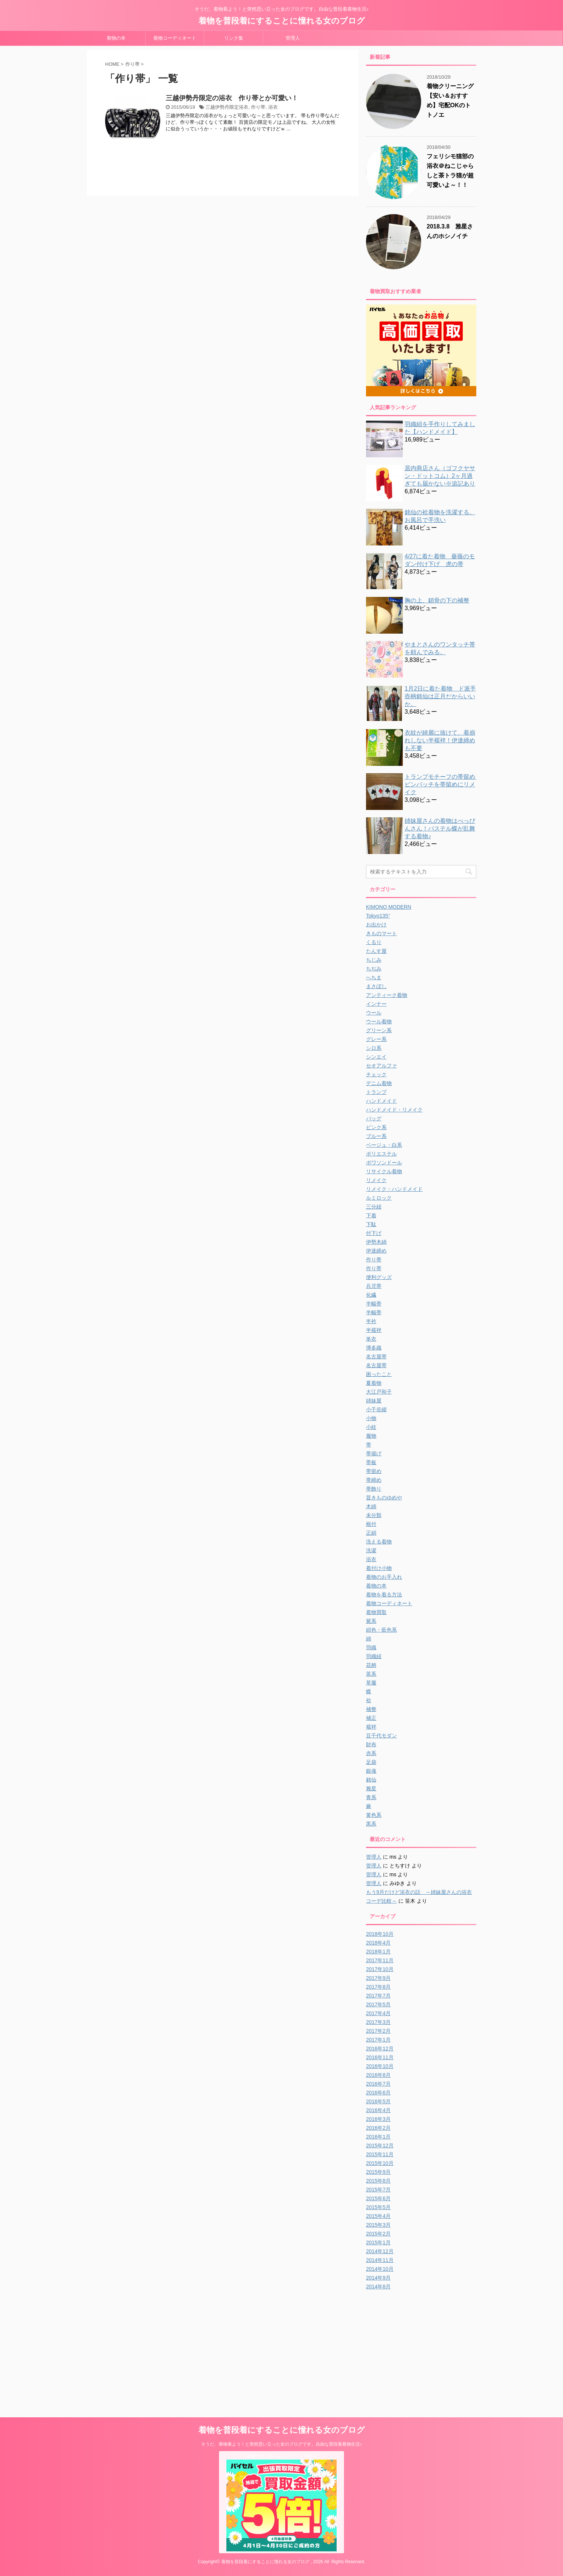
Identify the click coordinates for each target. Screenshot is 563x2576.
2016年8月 (378, 2075)
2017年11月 (380, 1960)
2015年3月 (378, 2225)
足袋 (371, 1762)
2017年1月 (378, 2040)
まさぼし (376, 986)
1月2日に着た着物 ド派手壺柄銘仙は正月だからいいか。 (440, 696)
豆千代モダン (381, 1736)
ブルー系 (376, 1136)
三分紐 (373, 1207)
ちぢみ (373, 969)
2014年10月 (380, 2269)
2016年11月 (380, 2057)
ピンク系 (376, 1127)
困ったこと (379, 1374)
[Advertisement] (428, 2346)
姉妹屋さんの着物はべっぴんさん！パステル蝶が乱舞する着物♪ (440, 828)
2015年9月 (378, 2172)
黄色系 (373, 1815)
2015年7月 (378, 2190)
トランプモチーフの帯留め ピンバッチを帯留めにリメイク (443, 784)
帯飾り (373, 1489)
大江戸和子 (379, 1392)
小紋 (371, 1427)
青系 (371, 1797)
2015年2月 (378, 2234)
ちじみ (373, 960)
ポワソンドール (384, 1162)
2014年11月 (380, 2260)
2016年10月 (380, 2066)
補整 (371, 1709)
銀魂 (371, 1771)
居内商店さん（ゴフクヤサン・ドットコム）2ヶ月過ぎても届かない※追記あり (440, 476)
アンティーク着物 (386, 995)
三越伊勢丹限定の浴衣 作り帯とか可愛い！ (232, 98)
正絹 (371, 1533)
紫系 (371, 1621)
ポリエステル (381, 1154)
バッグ (373, 1118)
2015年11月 (380, 2154)
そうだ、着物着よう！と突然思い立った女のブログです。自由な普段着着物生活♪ (281, 2444)
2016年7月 (378, 2084)
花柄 (371, 1665)
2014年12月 (380, 2251)
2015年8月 (378, 2181)
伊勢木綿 (376, 1242)
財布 (371, 1744)
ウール (373, 1013)
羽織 (371, 1647)
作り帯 (258, 107)
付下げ (373, 1233)
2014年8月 (378, 2286)
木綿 (371, 1506)
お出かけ (376, 924)
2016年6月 (378, 2093)
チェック (376, 1074)
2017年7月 (378, 1996)
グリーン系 (379, 1030)
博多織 (373, 1348)
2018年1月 (378, 1951)
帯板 (371, 1462)
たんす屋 (376, 951)
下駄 (371, 1224)
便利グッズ (379, 1277)
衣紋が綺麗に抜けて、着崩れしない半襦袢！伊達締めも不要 (440, 740)
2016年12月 (380, 2048)
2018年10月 (380, 1934)
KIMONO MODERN (388, 907)
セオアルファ (381, 1066)
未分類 (373, 1515)
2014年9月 (378, 2278)
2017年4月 (378, 2013)
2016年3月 (378, 2119)
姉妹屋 (373, 1401)
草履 (371, 1683)
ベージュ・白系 (384, 1145)
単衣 (371, 1339)
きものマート (381, 933)
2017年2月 (378, 2031)
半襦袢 (373, 1330)
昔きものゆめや (384, 1497)
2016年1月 (378, 2137)
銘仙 (371, 1780)
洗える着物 (379, 1542)
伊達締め (376, 1251)
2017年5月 (378, 2004)
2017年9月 (378, 1978)
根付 (371, 1524)
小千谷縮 (376, 1409)
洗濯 (371, 1550)
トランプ (376, 1092)
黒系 (371, 1824)
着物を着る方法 (384, 1594)
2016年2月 (378, 2128)
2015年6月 (378, 2198)
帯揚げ (373, 1453)
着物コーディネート (174, 38)
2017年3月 (378, 2022)
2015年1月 (378, 2242)
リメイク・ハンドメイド (394, 1189)
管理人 (293, 38)
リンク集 (233, 38)
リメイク (376, 1180)
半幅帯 (373, 1304)
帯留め (373, 1471)
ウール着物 (379, 1021)
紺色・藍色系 (381, 1630)
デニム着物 (379, 1083)
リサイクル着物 (384, 1171)
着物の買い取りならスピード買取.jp (281, 2456)
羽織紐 (373, 1656)
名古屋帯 (376, 1356)
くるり (373, 942)
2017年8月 (378, 1987)
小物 (371, 1418)
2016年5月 (378, 2101)
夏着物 (373, 1383)
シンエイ (376, 1057)
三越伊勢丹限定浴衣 (226, 107)
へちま (373, 977)
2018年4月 (378, 1943)
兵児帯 (373, 1286)
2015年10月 (380, 2163)
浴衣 (273, 107)
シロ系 (373, 1048)
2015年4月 (378, 2216)
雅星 (371, 1788)
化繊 (371, 1295)
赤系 (371, 1753)
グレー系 (376, 1039)
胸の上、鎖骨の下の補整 (437, 600)
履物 (371, 1436)
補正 (371, 1718)
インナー (376, 1004)
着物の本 (116, 38)
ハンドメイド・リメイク (394, 1110)
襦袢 (371, 1727)
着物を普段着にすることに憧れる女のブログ (281, 20)
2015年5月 (378, 2207)
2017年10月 (380, 1969)
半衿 (371, 1321)
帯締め (373, 1480)
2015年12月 (380, 2145)
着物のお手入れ (384, 1577)
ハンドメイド (381, 1101)
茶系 (371, 1674)
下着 (371, 1215)
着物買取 (376, 1612)
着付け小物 (379, 1568)
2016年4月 (378, 2110)
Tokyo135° (378, 916)
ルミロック (379, 1198)
